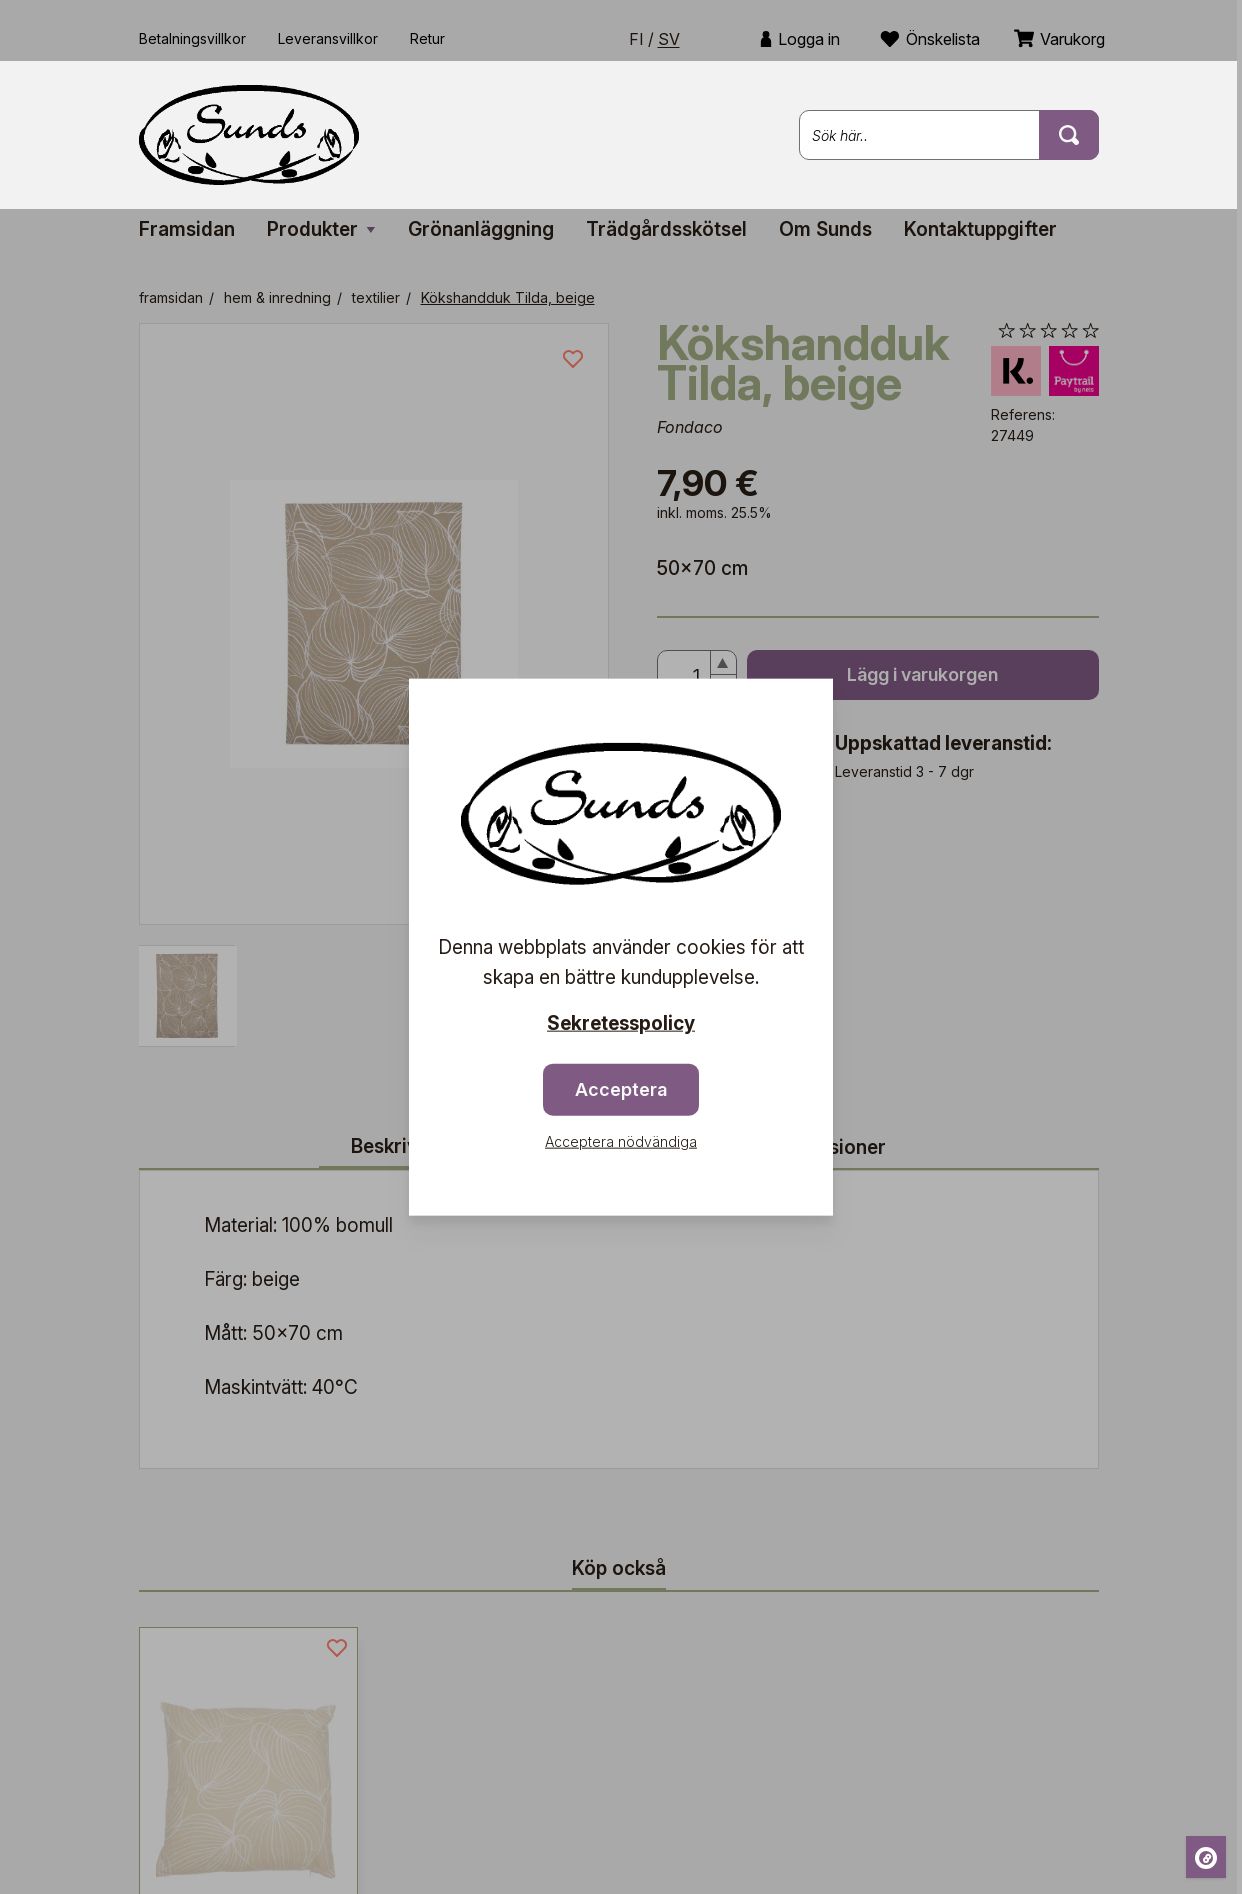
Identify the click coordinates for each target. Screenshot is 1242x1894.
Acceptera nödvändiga (621, 1140)
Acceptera (621, 1088)
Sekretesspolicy (621, 1023)
